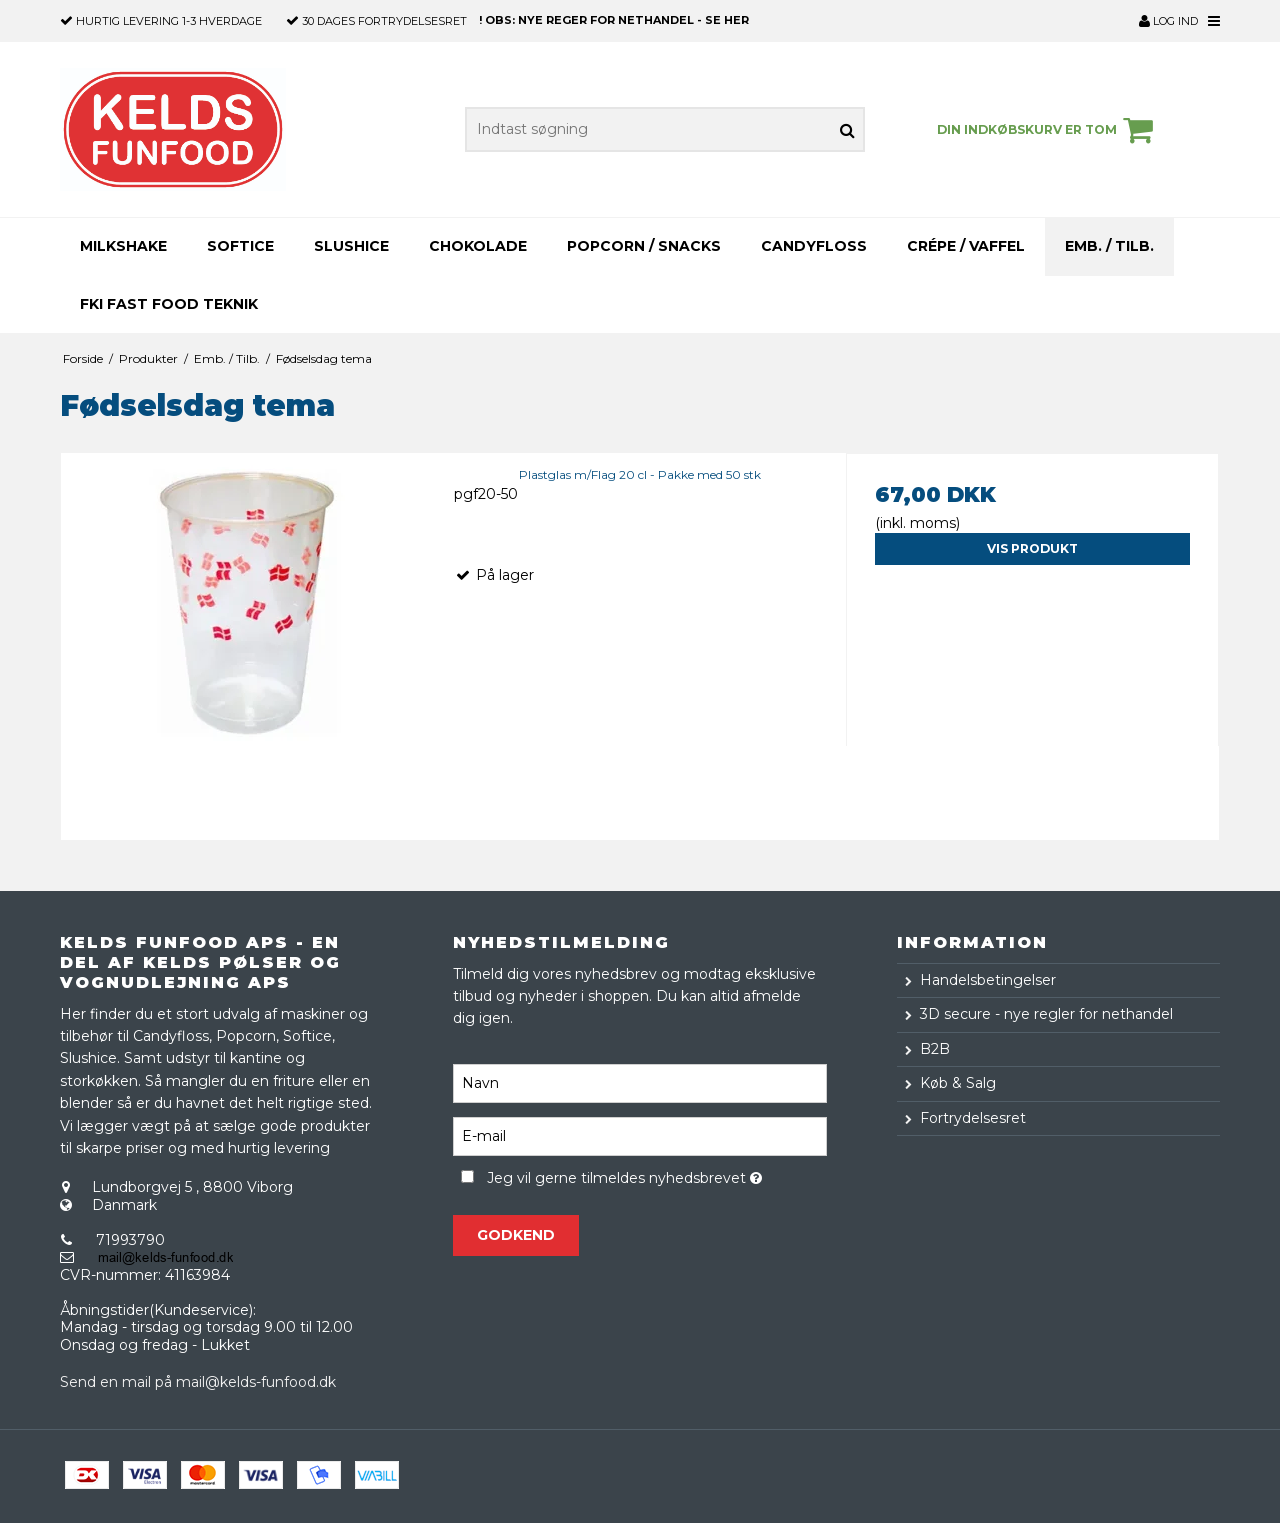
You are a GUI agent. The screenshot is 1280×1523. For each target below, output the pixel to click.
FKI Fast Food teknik (169, 304)
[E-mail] (639, 1135)
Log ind (1168, 21)
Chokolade (478, 246)
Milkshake (123, 246)
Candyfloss (814, 246)
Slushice (351, 246)
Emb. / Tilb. (1109, 246)
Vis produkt (1032, 548)
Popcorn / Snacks (644, 246)
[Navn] (639, 1082)
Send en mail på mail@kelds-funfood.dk (198, 1382)
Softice (240, 246)
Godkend (516, 1235)
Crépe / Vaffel (966, 246)
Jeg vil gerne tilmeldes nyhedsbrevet (656, 1175)
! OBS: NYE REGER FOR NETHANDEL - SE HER (614, 20)
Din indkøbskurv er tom (1048, 130)
